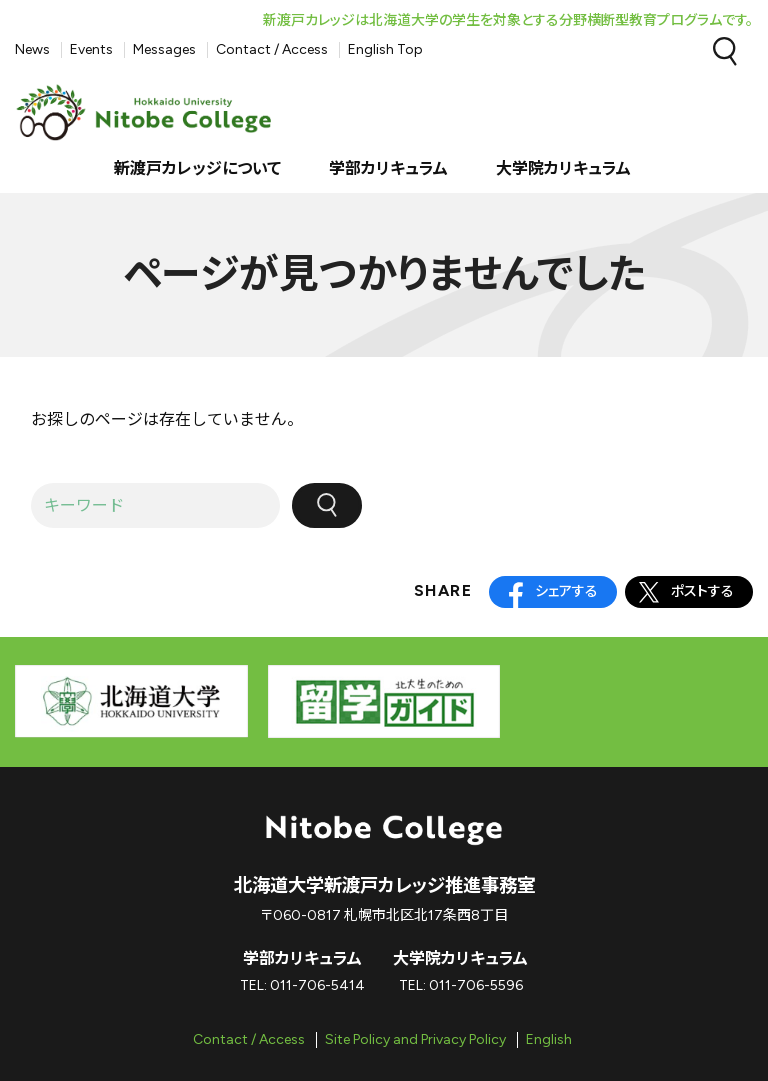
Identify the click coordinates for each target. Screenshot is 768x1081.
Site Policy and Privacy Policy (415, 1039)
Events (91, 49)
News (32, 49)
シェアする (566, 591)
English (549, 1039)
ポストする (702, 591)
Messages (164, 49)
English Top (385, 49)
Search (725, 52)
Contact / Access (272, 49)
